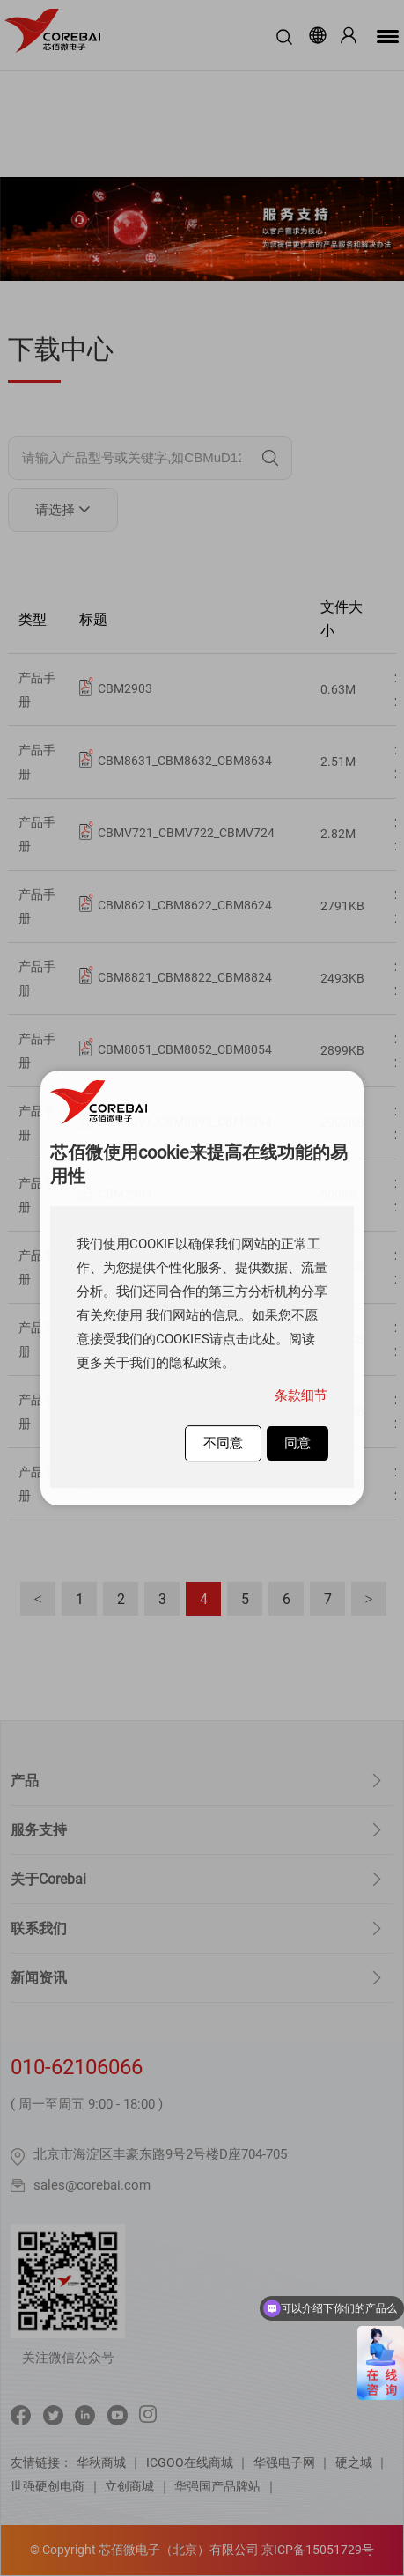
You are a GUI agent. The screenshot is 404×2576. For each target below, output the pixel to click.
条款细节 (301, 1395)
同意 (297, 1443)
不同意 (223, 1443)
